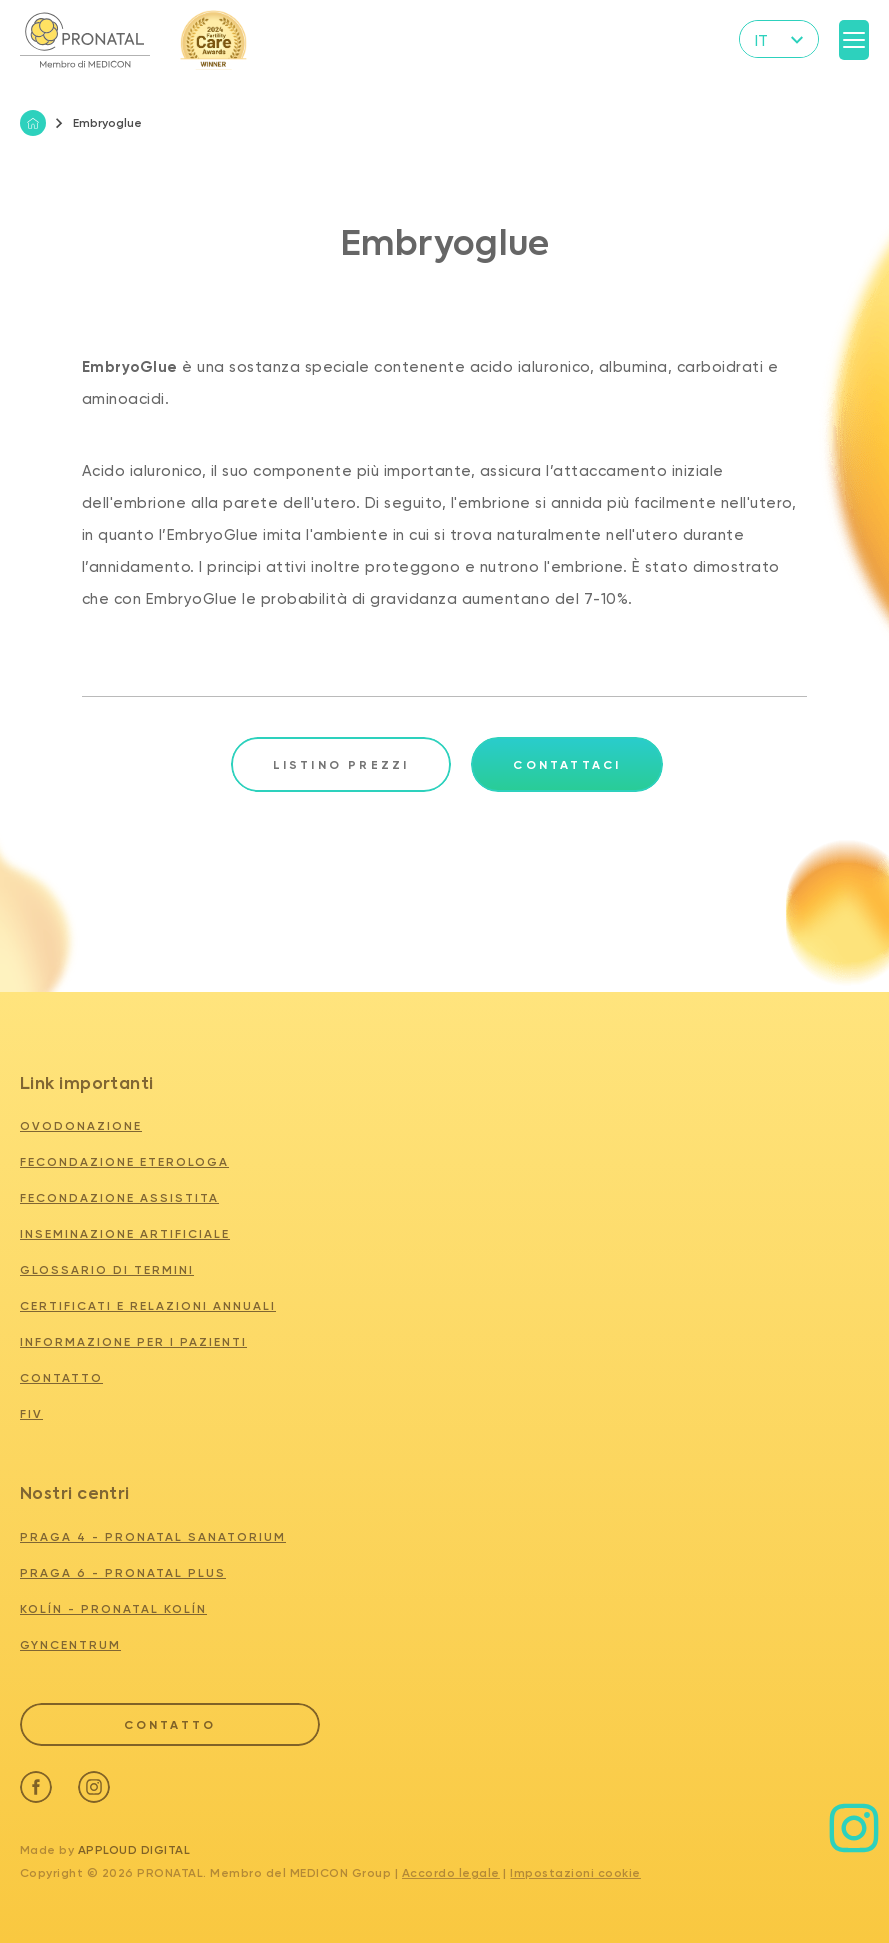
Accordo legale (451, 1873)
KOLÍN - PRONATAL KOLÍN (113, 1609)
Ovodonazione (81, 1126)
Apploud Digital (134, 1850)
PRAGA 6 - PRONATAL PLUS (123, 1573)
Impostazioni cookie (575, 1873)
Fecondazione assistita (119, 1198)
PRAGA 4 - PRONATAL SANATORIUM (153, 1537)
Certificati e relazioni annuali (148, 1306)
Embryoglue (99, 123)
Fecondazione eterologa (124, 1162)
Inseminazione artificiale (125, 1234)
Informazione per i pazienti (133, 1342)
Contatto (61, 1378)
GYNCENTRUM (70, 1645)
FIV (31, 1414)
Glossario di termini (107, 1270)
